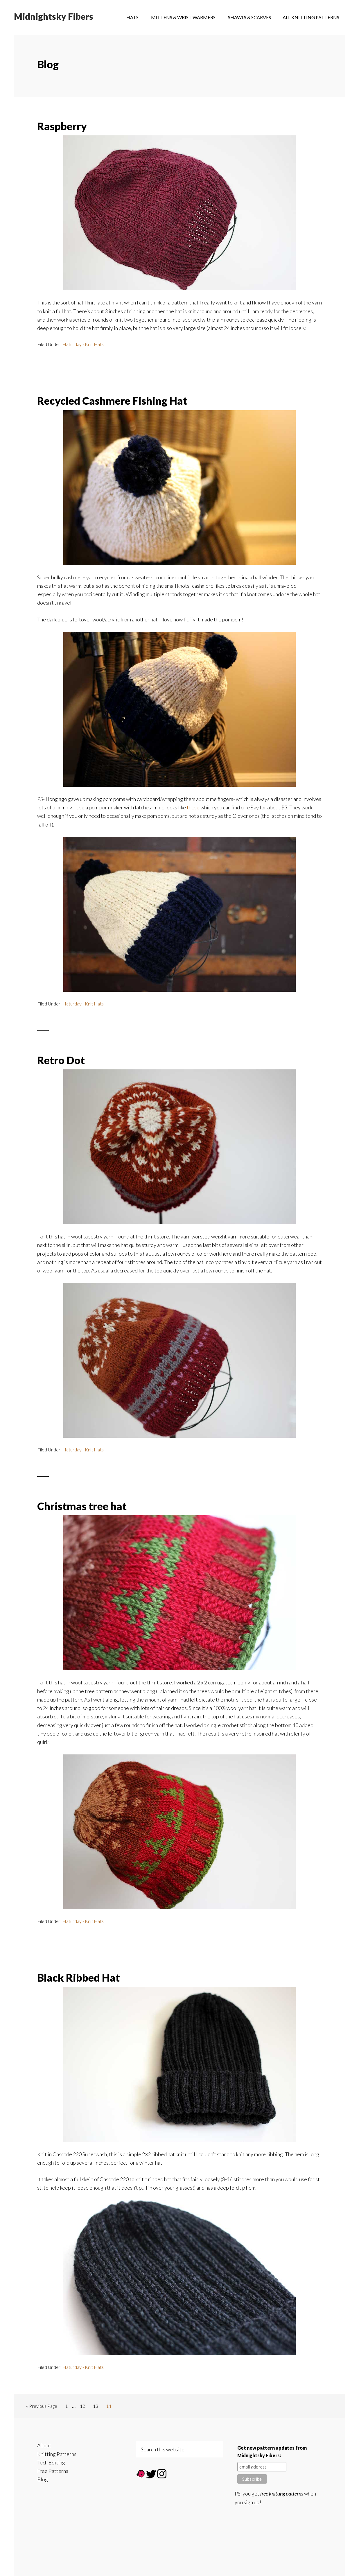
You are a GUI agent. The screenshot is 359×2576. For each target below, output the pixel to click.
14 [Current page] (110, 2407)
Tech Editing (51, 2462)
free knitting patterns (281, 2493)
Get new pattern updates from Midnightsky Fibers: (272, 2451)
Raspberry (62, 126)
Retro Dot (61, 1060)
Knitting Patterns (56, 2453)
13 (97, 2407)
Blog (42, 2479)
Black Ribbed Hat (78, 1977)
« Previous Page (41, 2407)
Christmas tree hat (82, 1506)
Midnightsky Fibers (53, 17)
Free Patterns (52, 2470)
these (193, 807)
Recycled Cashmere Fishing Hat (112, 400)
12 (84, 2407)
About (44, 2445)
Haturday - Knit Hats (83, 344)
